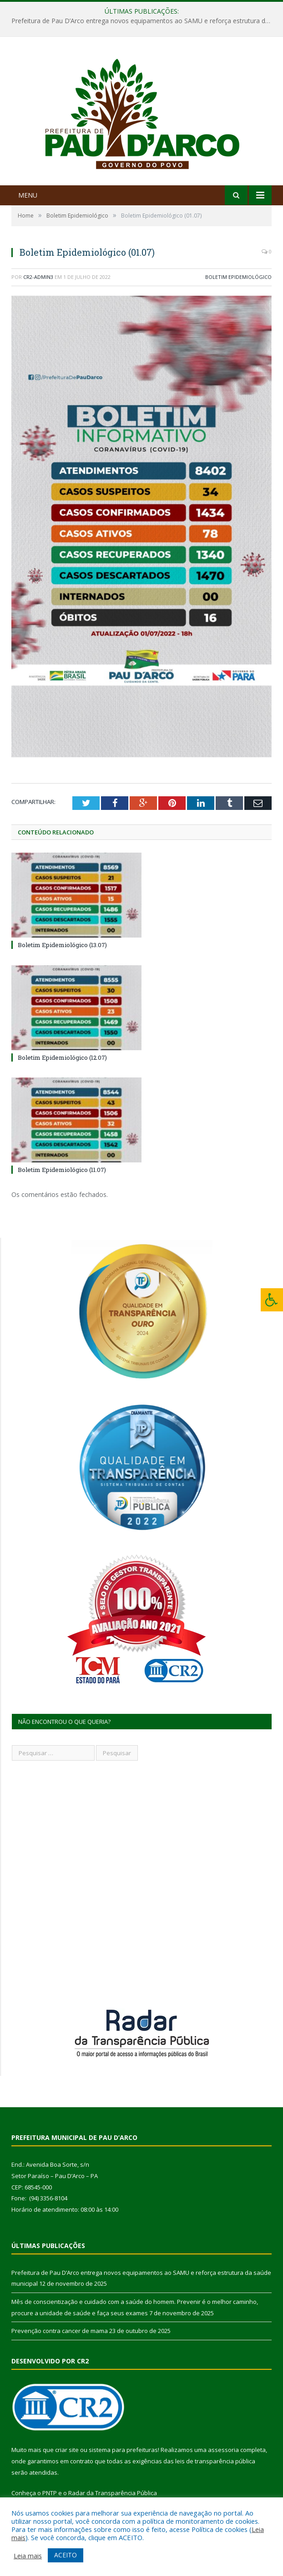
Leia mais (28, 2555)
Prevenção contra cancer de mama (59, 2331)
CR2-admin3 (38, 276)
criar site (67, 2450)
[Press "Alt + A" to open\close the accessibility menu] (272, 1299)
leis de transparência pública (215, 2461)
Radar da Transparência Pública (112, 2493)
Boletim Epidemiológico (238, 276)
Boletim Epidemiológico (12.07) (62, 1057)
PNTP (49, 2493)
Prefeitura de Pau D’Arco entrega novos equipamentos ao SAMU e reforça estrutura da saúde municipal (143, 21)
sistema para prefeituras (123, 2450)
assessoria (223, 2450)
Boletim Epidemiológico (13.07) (62, 945)
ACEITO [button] (65, 2555)
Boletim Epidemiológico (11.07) (62, 1170)
